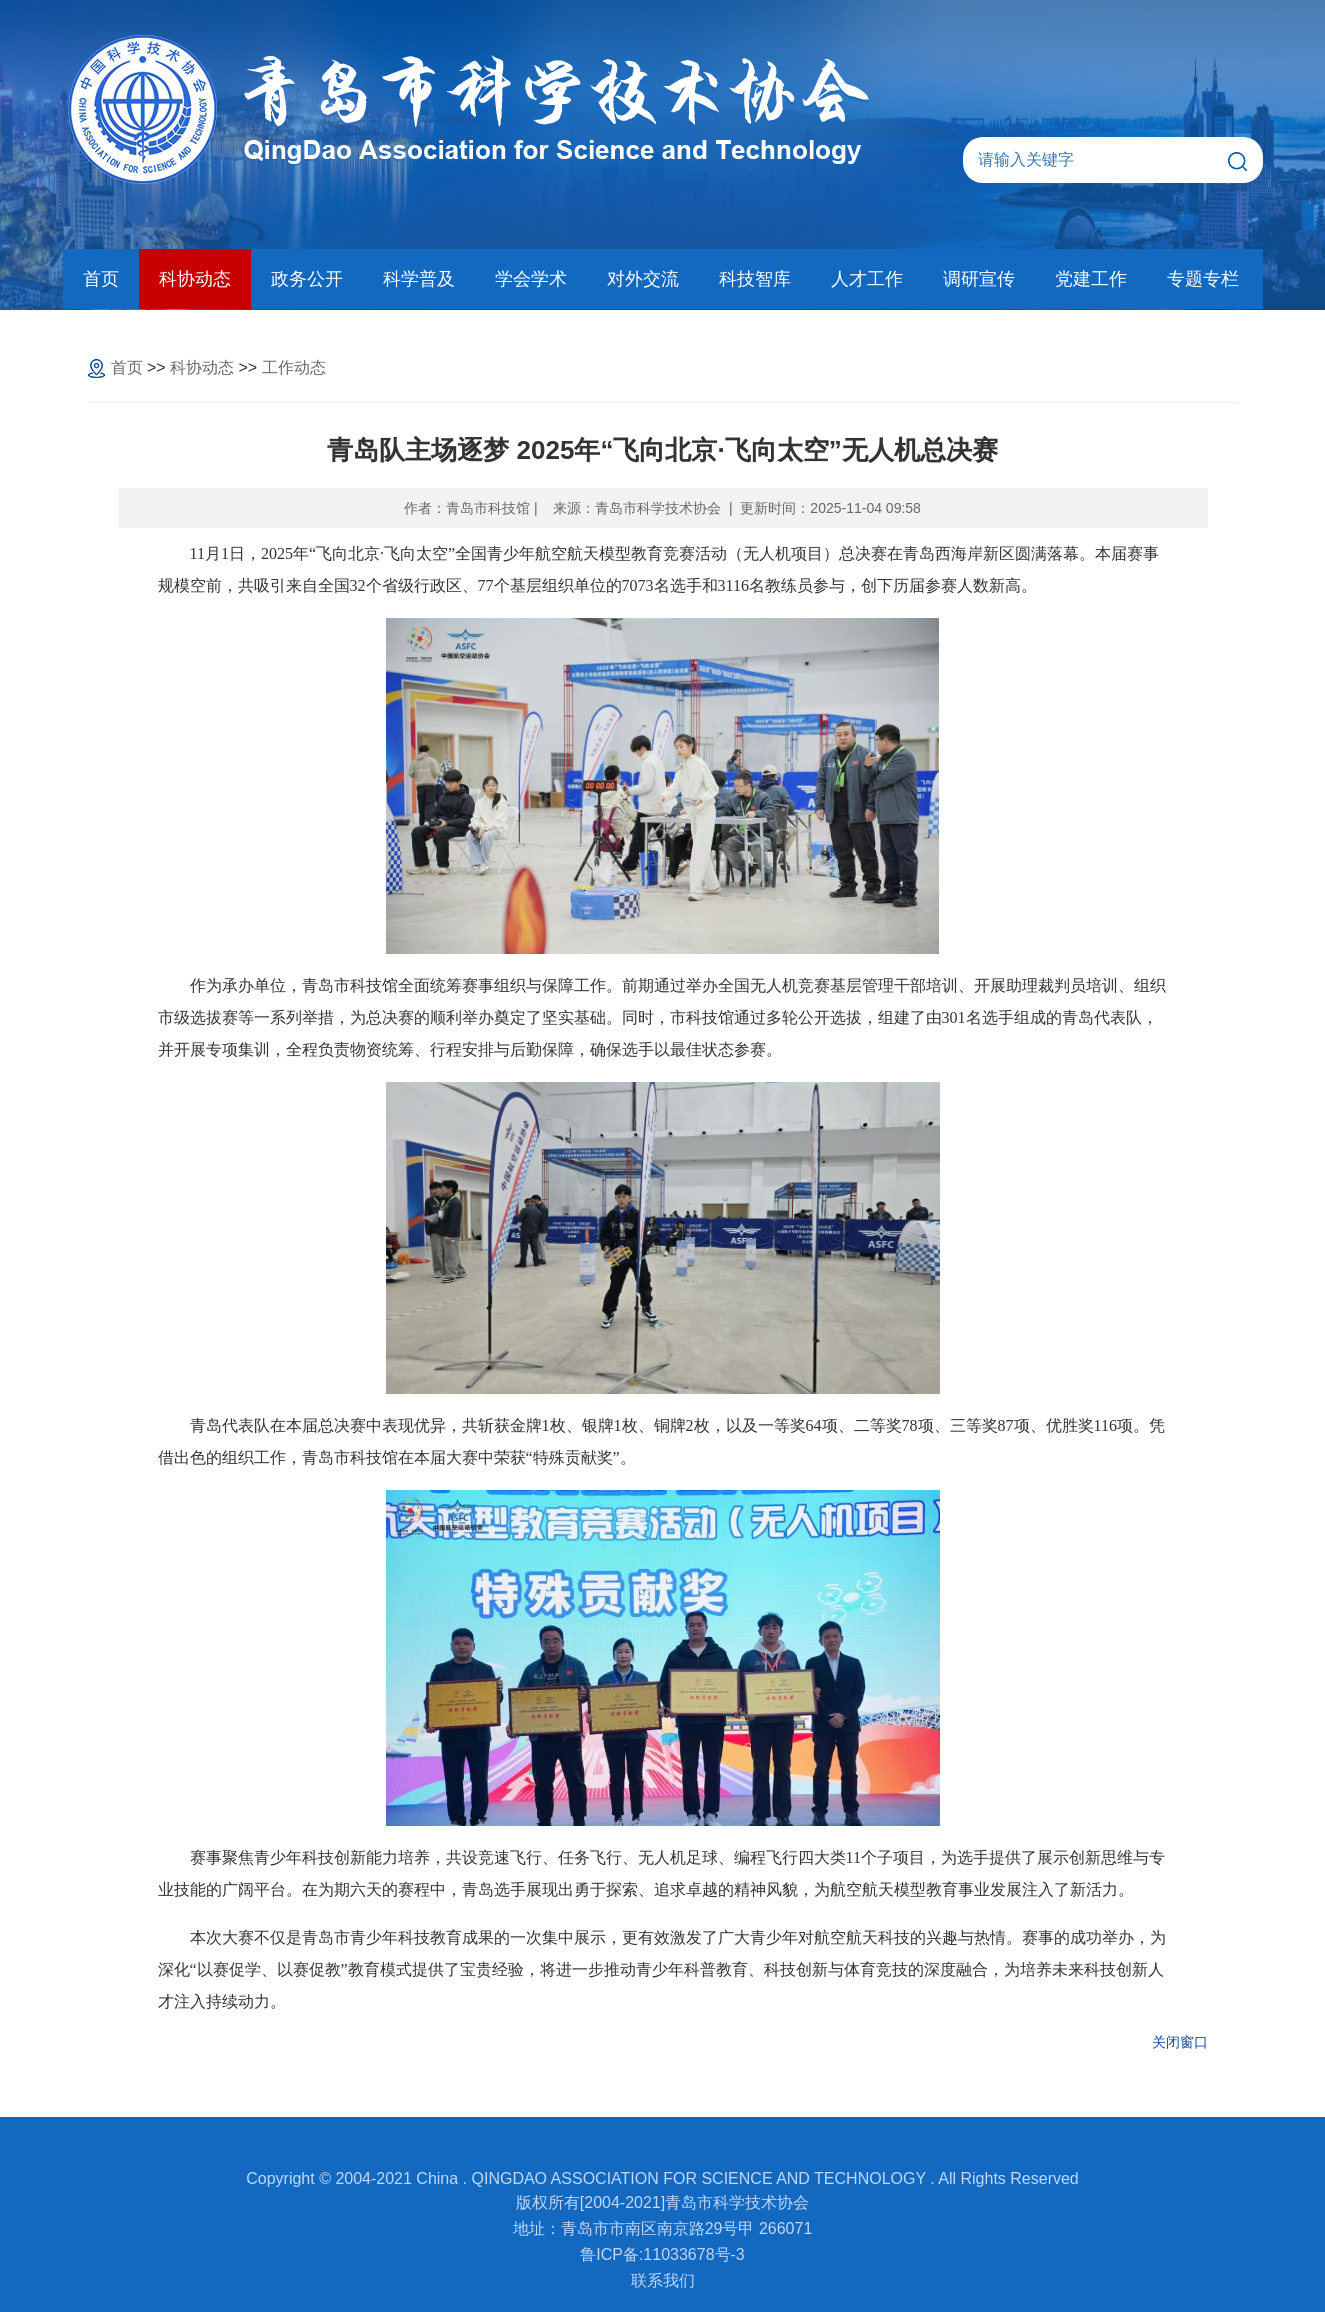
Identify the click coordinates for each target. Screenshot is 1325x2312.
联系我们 (663, 2280)
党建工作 (1091, 279)
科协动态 (195, 279)
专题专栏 (1203, 279)
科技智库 (755, 279)
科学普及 (419, 279)
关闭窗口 (1180, 2042)
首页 (101, 279)
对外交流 (643, 279)
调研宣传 (979, 279)
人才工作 (867, 279)
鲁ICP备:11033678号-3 (662, 2254)
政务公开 (307, 279)
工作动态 (294, 367)
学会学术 (531, 279)
